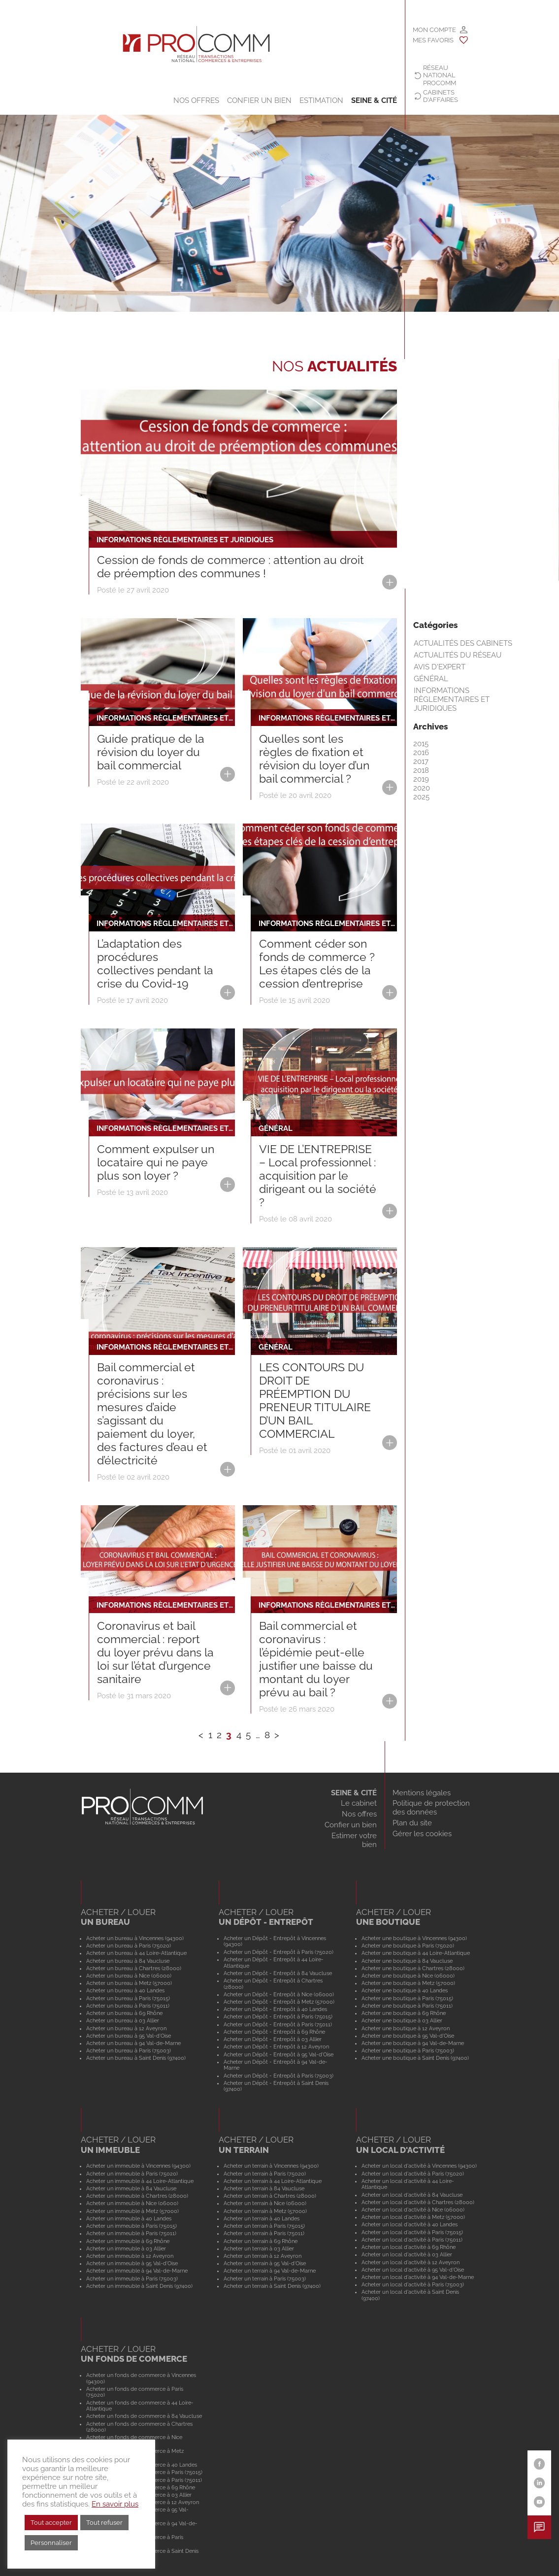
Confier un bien (259, 100)
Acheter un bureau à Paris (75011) (127, 2006)
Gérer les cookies (422, 1833)
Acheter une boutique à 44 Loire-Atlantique (416, 1953)
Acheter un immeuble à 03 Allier (126, 2248)
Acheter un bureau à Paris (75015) (128, 1998)
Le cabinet (359, 1803)
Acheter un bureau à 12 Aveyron (126, 2028)
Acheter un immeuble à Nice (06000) (132, 2203)
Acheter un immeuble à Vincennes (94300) (138, 2166)
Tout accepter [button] (51, 2522)
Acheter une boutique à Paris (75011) (407, 2006)
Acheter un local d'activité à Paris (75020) (413, 2174)
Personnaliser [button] (51, 2542)
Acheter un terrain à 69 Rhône (260, 2241)
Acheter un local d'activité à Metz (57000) (413, 2217)
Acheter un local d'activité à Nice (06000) (413, 2210)
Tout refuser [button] (104, 2522)
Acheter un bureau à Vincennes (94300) (135, 1938)
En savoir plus (115, 2504)
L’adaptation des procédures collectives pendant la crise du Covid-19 (155, 963)
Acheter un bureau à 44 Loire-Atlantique (136, 1953)
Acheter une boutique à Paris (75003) (408, 2050)
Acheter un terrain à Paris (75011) (264, 2233)
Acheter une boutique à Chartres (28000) (413, 1968)
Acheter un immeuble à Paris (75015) (131, 2226)
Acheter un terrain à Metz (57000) (265, 2211)
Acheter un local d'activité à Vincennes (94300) (419, 2166)
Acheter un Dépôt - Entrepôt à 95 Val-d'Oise (278, 2054)
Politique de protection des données (431, 1807)
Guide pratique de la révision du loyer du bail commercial (150, 752)
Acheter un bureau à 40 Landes (125, 1990)
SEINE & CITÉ (374, 100)
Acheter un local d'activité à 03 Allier (407, 2254)
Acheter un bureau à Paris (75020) (128, 1946)
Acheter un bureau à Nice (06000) (128, 1976)
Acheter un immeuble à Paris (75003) (132, 2278)
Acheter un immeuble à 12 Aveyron (129, 2256)
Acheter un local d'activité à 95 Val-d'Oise (413, 2270)
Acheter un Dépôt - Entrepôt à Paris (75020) (278, 1952)
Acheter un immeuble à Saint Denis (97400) (139, 2286)
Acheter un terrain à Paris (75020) (265, 2174)
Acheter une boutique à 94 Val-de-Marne (413, 2043)
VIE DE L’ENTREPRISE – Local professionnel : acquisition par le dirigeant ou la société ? (317, 1176)
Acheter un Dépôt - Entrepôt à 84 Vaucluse (278, 1973)
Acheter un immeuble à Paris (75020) (132, 2174)
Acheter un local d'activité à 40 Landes (410, 2224)
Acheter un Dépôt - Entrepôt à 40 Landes (275, 2009)
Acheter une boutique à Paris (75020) (408, 1946)
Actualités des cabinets (463, 643)
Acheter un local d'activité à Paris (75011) (412, 2240)
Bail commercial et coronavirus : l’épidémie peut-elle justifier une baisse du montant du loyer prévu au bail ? (316, 1659)
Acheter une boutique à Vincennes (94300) (414, 1938)
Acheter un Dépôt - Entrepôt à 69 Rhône (274, 2032)
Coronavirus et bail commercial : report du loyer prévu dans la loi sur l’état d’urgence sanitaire (155, 1652)
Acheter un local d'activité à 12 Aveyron (411, 2262)
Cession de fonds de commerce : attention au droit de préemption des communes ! (230, 567)
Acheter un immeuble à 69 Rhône (127, 2241)
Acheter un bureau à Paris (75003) (128, 2050)
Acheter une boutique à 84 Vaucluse (407, 1961)
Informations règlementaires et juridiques (452, 699)
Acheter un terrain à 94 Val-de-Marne (270, 2271)
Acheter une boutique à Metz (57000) (408, 1983)
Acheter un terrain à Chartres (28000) (270, 2196)
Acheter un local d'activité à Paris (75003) (413, 2284)
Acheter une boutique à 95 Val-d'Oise (408, 2036)
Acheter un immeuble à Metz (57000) (132, 2211)
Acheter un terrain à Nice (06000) (265, 2203)
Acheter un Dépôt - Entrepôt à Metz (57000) (279, 2002)
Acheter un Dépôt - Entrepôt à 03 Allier (273, 2039)
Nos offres (196, 100)
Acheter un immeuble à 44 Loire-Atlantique (140, 2181)
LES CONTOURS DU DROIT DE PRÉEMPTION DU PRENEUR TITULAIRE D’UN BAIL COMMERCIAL (315, 1400)
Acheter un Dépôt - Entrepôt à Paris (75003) (278, 2076)
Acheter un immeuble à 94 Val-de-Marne (137, 2271)
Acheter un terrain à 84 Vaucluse (264, 2188)
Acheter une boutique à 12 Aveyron (406, 2028)
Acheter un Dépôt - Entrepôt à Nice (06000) (279, 1994)
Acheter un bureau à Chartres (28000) (133, 1968)
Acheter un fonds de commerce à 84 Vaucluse (144, 2416)
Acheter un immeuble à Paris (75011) (131, 2233)
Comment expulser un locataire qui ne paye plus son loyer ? (155, 1162)
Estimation (321, 100)
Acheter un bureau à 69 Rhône (124, 2013)
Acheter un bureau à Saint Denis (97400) (136, 2058)
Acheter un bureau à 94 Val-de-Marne (133, 2043)
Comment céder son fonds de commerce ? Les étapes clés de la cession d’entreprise (317, 963)
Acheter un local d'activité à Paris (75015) (412, 2232)
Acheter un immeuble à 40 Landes (128, 2218)
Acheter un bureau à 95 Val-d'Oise (128, 2036)
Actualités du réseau (457, 655)
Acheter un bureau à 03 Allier (122, 2020)
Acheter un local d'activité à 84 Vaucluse (412, 2195)
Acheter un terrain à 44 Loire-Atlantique (273, 2181)
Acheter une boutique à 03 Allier (402, 2020)
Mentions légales (422, 1792)
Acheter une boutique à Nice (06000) (408, 1976)
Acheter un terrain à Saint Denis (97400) (272, 2286)
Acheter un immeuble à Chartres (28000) (137, 2196)
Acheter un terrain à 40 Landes (261, 2218)
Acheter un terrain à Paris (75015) (264, 2226)
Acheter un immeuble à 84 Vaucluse (131, 2188)
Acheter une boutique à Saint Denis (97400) (415, 2058)
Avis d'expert (439, 666)
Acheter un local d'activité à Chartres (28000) (418, 2202)
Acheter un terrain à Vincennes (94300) (271, 2166)
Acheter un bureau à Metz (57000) (129, 1983)
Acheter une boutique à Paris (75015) (407, 1998)
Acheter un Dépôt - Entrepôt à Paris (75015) (278, 2016)
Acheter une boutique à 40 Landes (405, 1990)
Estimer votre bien (354, 1840)
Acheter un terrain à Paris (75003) (265, 2278)
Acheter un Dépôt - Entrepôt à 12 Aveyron (276, 2046)
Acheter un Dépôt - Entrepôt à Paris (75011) (278, 2024)
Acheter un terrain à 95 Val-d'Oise (265, 2263)
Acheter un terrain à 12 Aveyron (262, 2256)
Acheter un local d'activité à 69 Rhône (409, 2247)
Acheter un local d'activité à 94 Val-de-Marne (418, 2277)
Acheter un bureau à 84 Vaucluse (127, 1961)
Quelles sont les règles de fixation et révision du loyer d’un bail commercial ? (314, 758)
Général (431, 678)
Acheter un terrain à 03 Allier (259, 2248)
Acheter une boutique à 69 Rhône (404, 2013)
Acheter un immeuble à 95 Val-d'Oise (132, 2263)
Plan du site (412, 1822)
